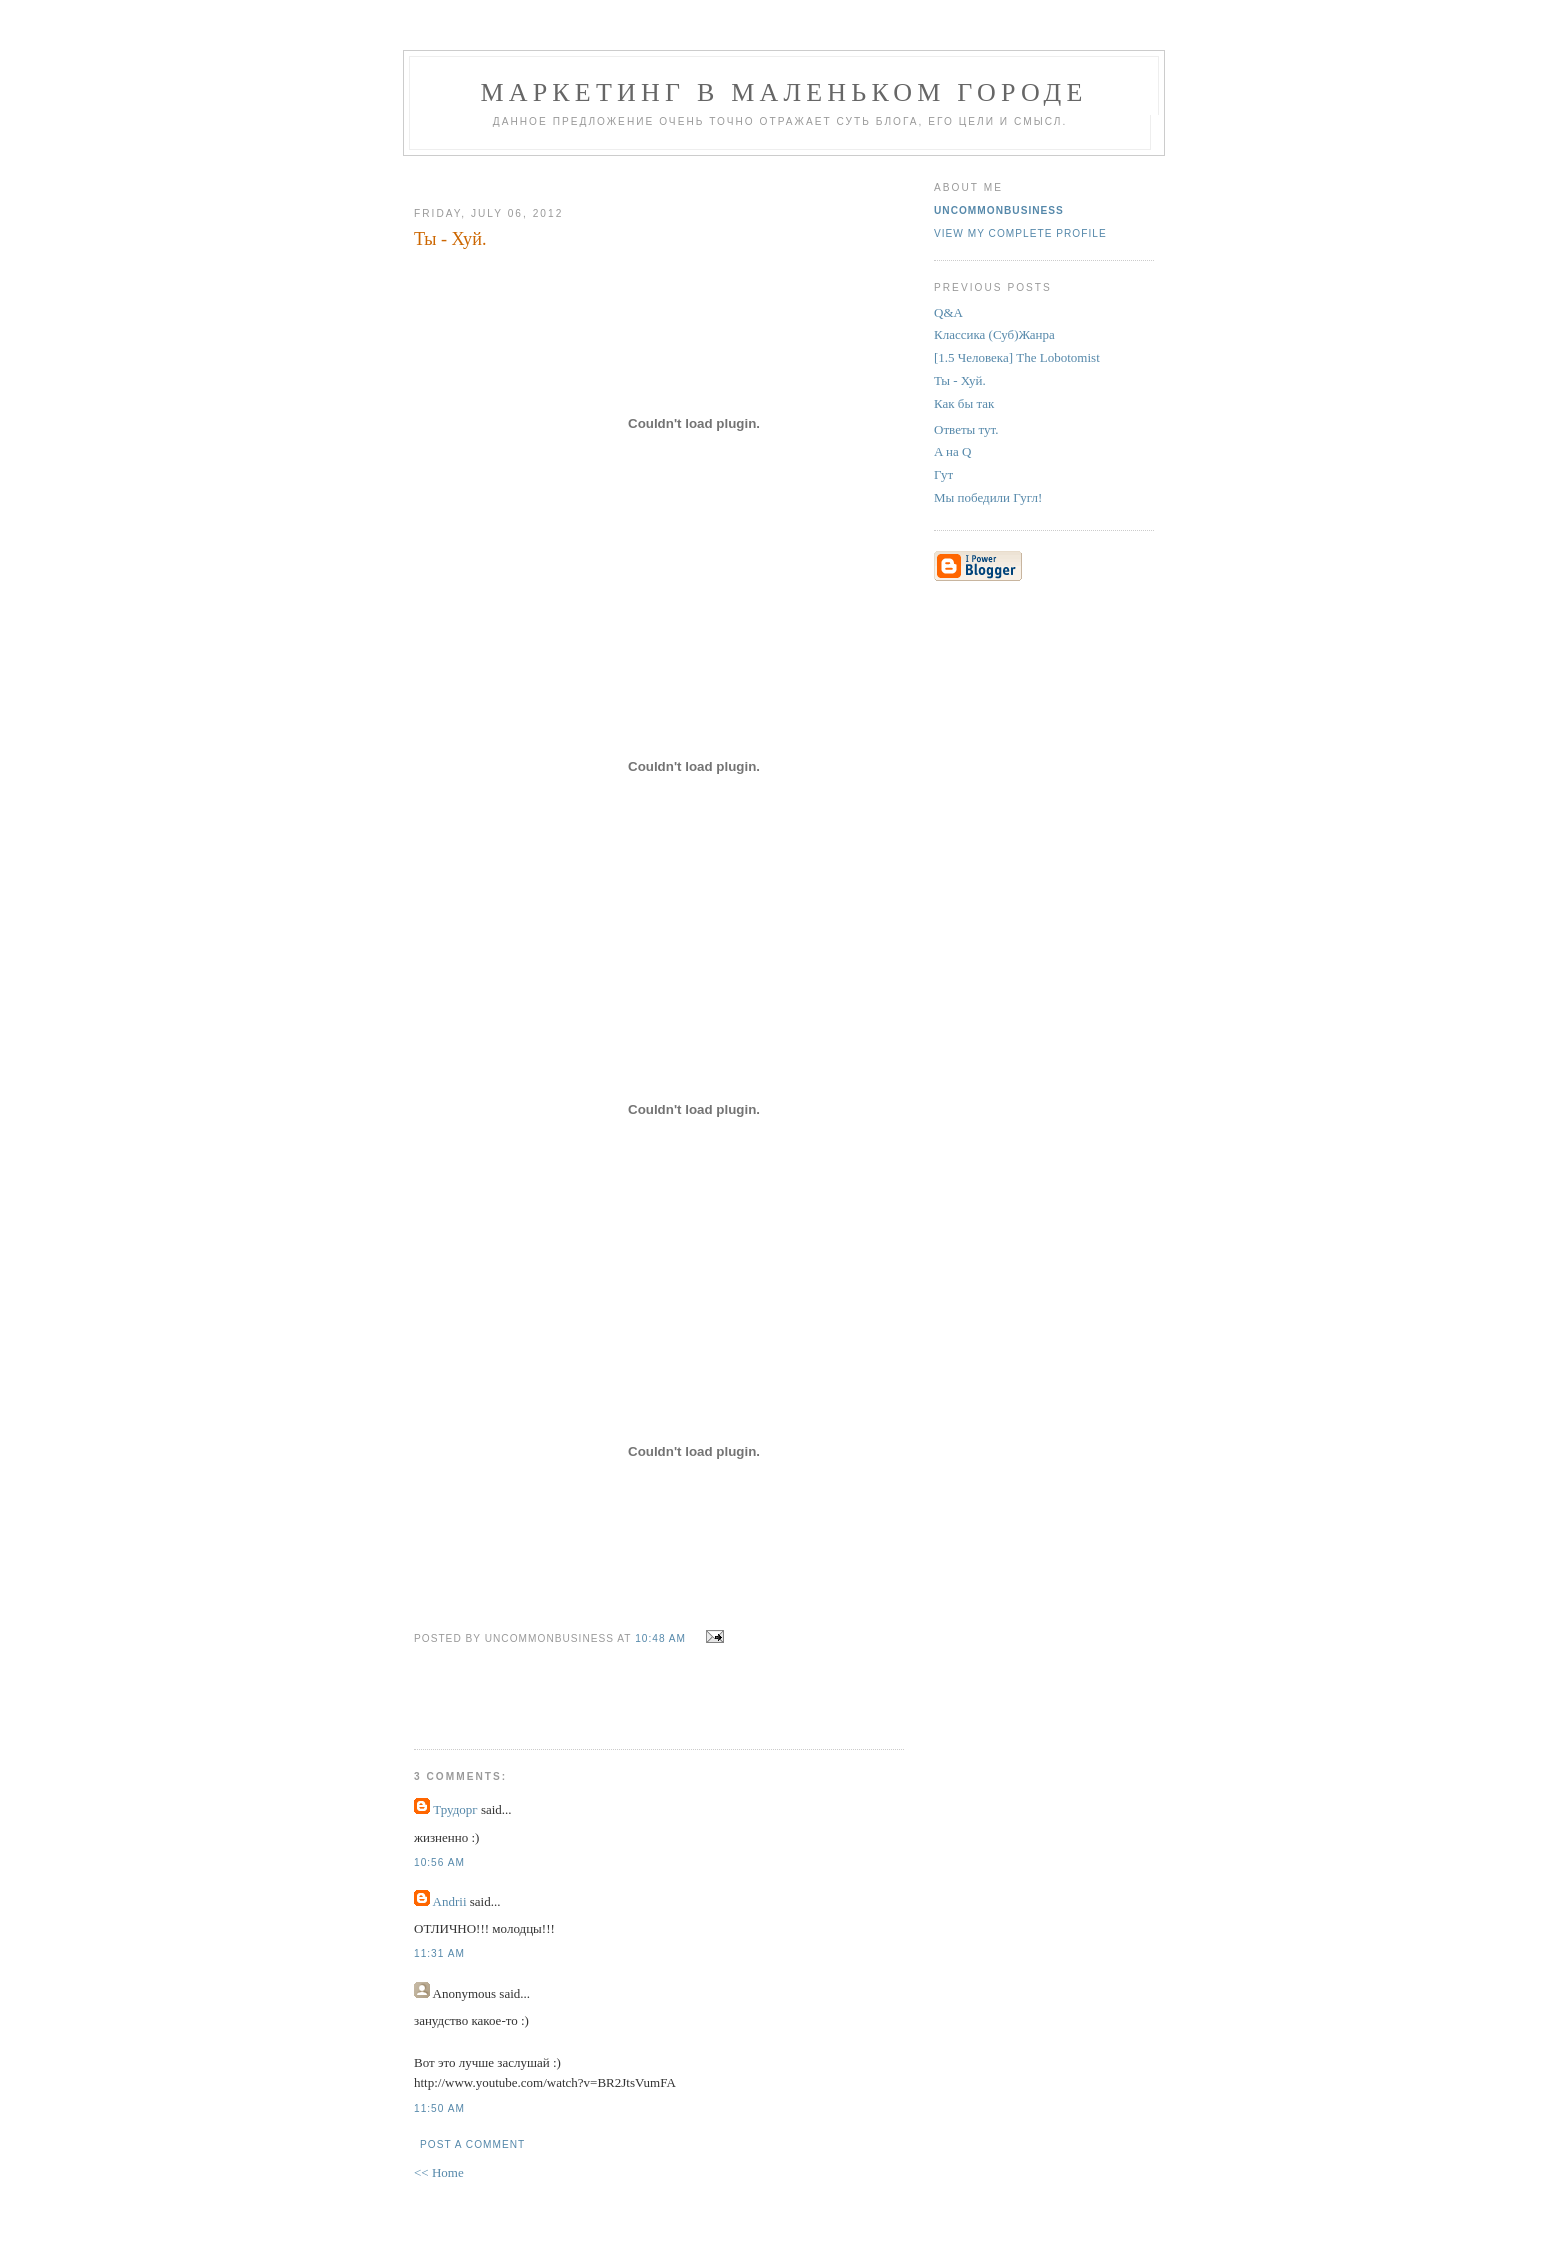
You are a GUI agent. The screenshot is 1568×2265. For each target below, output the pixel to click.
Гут (943, 474)
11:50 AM (439, 2108)
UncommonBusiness (999, 210)
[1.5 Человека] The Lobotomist (1017, 357)
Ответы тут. (966, 429)
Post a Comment (472, 2144)
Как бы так (964, 403)
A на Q (952, 451)
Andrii (450, 1901)
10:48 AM (660, 1638)
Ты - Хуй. (960, 380)
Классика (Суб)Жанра (994, 334)
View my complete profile (1020, 233)
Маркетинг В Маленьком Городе (783, 92)
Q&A (948, 312)
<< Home (439, 2172)
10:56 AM (439, 1862)
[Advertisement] (651, 173)
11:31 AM (439, 1953)
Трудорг (455, 1809)
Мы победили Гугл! (988, 497)
